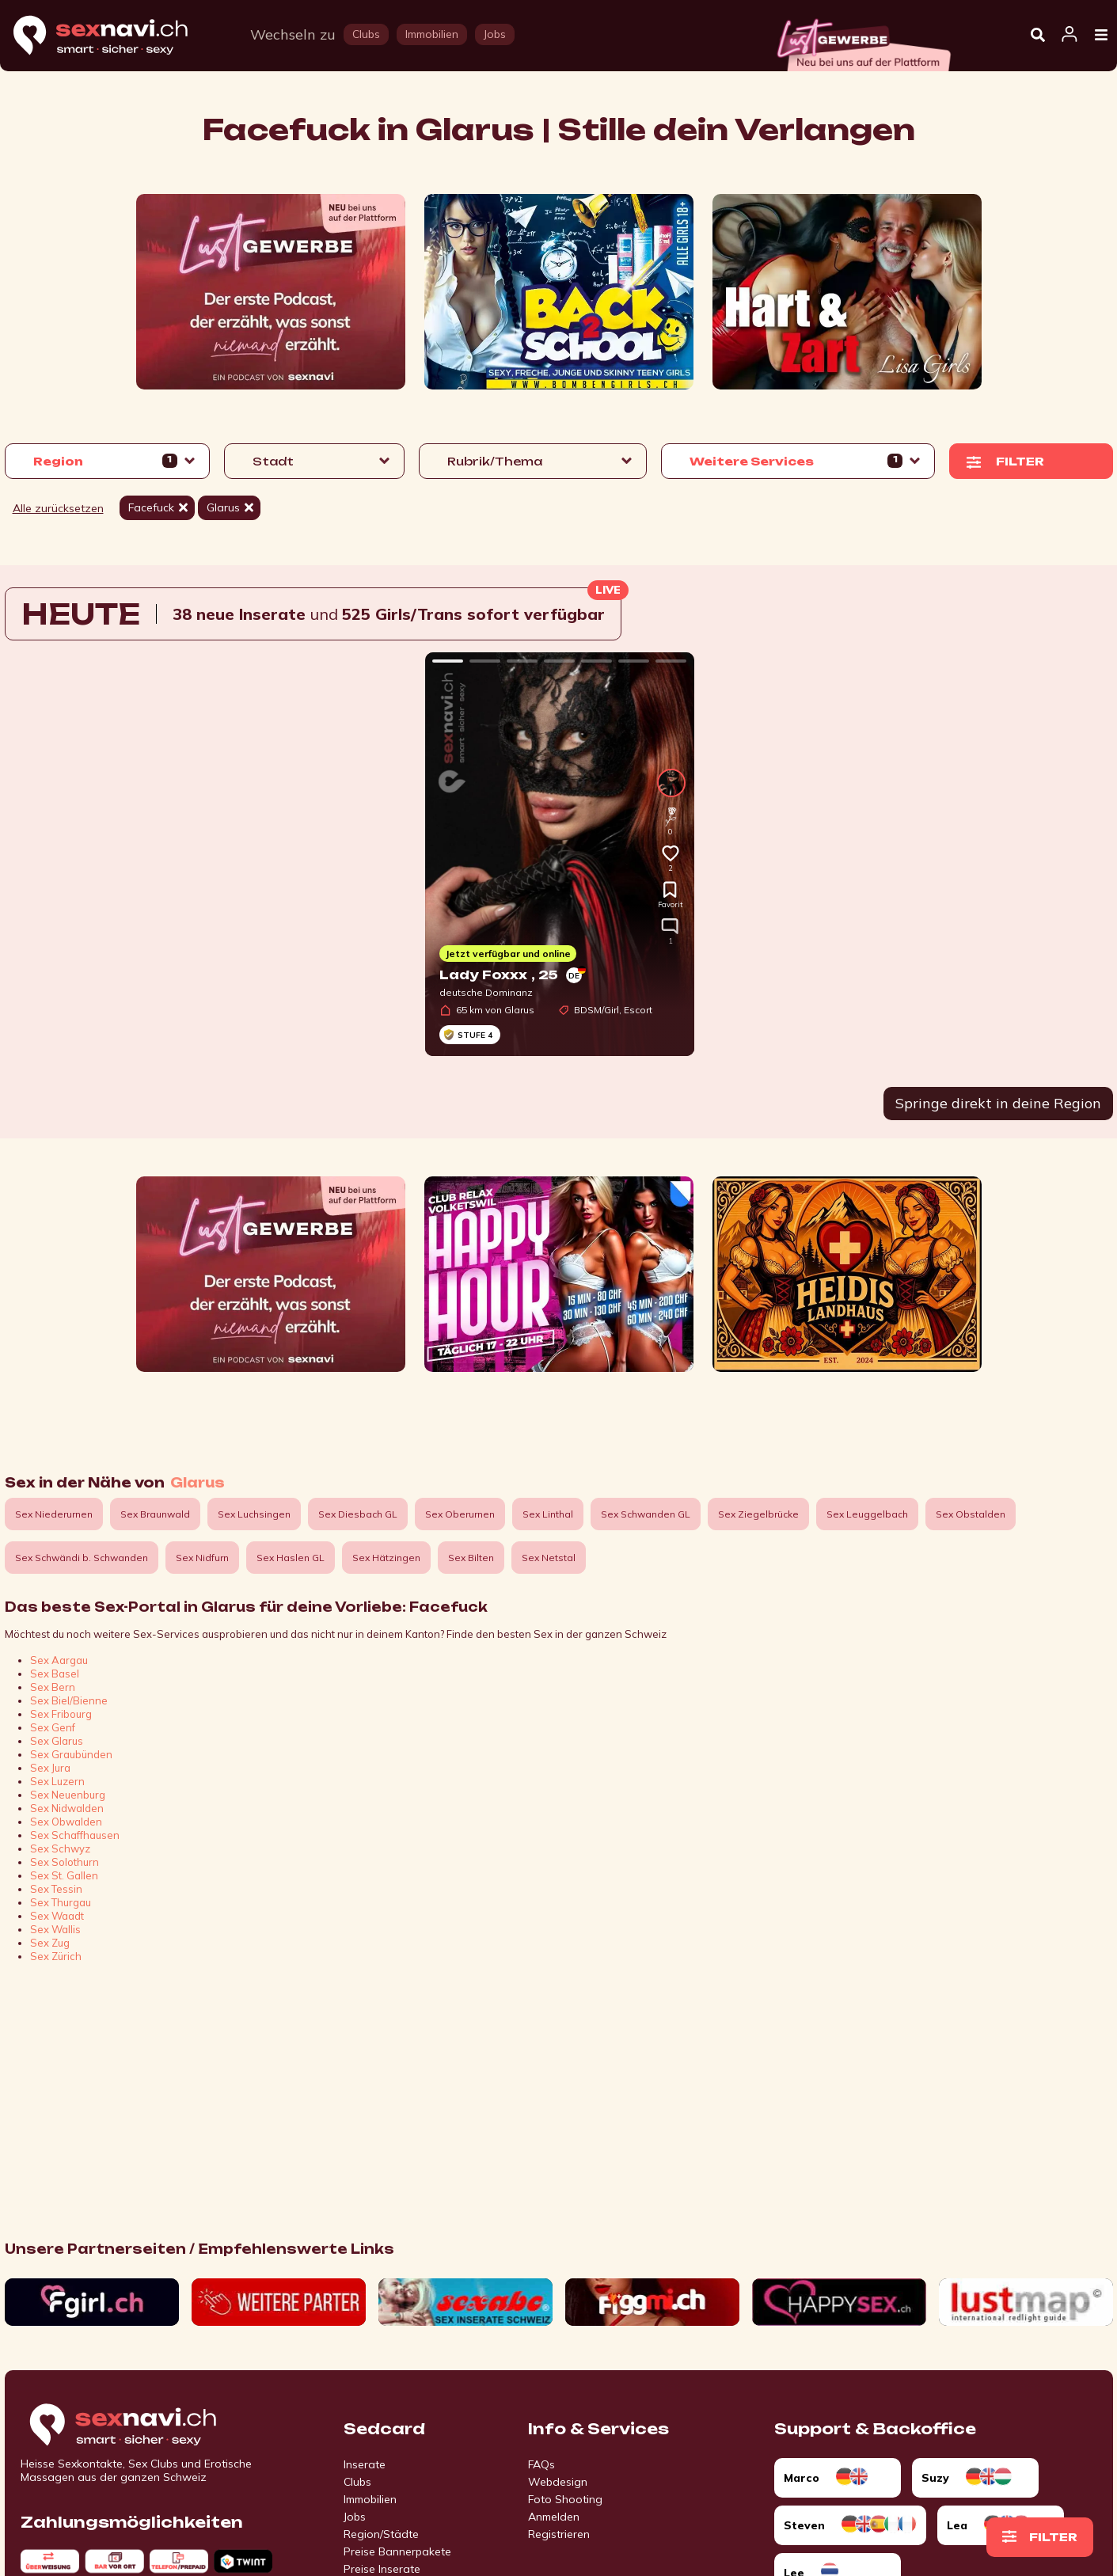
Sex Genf (52, 1727)
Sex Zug (50, 1942)
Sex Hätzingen (386, 1557)
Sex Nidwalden (67, 1808)
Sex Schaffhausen (75, 1835)
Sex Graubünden (71, 1754)
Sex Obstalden (970, 1514)
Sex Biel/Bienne (69, 1700)
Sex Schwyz (60, 1848)
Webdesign (557, 2482)
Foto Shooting (565, 2499)
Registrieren (559, 2534)
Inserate (365, 2464)
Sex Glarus (56, 1740)
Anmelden (553, 2517)
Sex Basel (54, 1673)
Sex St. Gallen (64, 1875)
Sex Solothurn (64, 1862)
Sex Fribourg (61, 1714)
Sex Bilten (471, 1557)
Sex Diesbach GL (357, 1514)
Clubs (357, 2482)
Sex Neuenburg (67, 1794)
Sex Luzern (57, 1781)
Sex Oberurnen (460, 1514)
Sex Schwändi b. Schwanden (81, 1557)
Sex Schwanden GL (645, 1514)
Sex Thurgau (60, 1902)
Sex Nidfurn (202, 1557)
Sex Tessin (56, 1889)
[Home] (115, 36)
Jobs (355, 2517)
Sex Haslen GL (290, 1557)
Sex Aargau (59, 1660)
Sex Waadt (57, 1915)
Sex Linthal (547, 1514)
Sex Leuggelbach (867, 1514)
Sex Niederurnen (54, 1514)
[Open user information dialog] (1069, 34)
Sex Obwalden (66, 1821)
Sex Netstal (549, 1557)
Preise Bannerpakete (397, 2551)
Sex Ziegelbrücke (758, 1514)
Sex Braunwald (155, 1514)
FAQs (541, 2464)
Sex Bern (52, 1687)
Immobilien (370, 2499)
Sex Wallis (55, 1929)
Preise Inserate (382, 2569)
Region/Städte (381, 2534)
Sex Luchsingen (254, 1514)
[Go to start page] (150, 2425)
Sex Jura (50, 1767)
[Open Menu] (1101, 35)
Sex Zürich (56, 1956)
